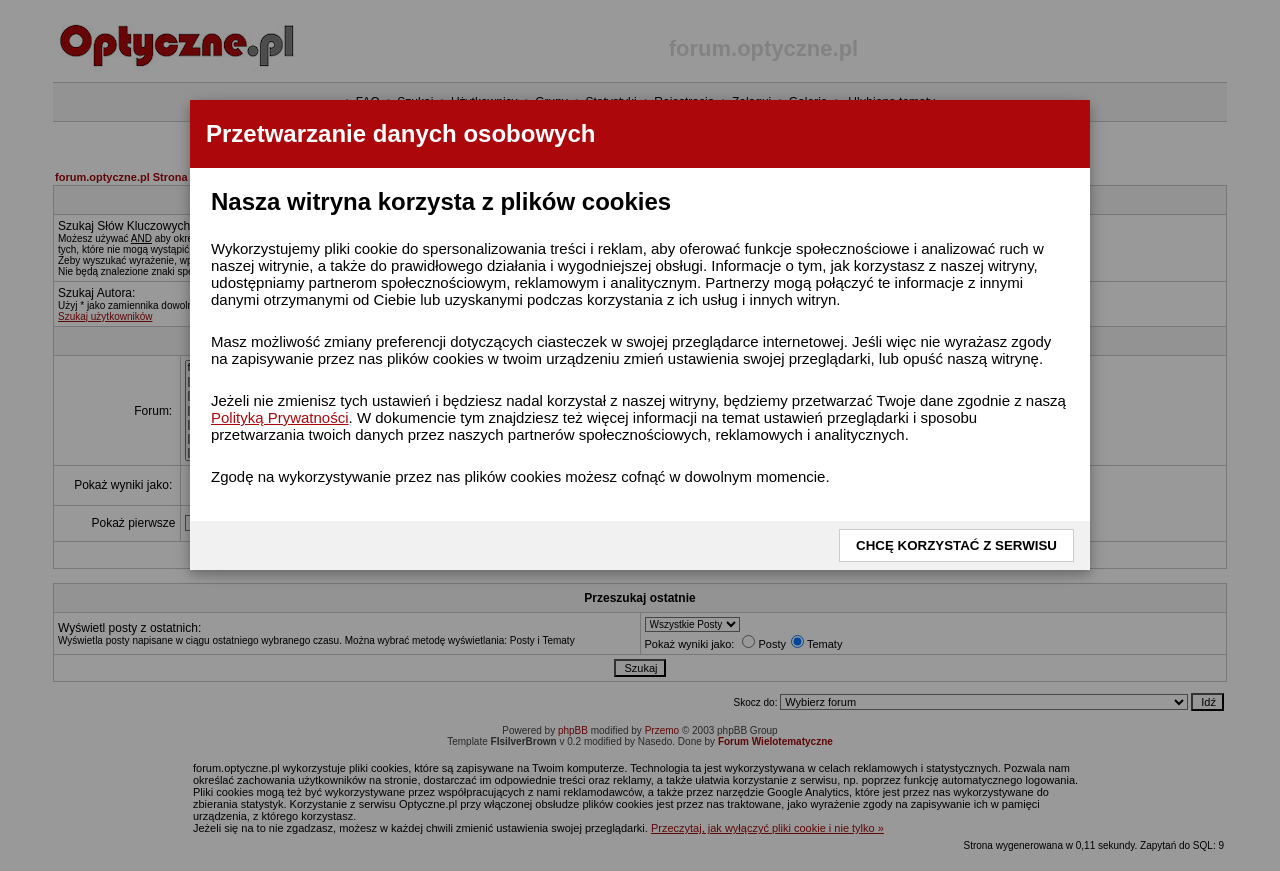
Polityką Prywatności (280, 417)
